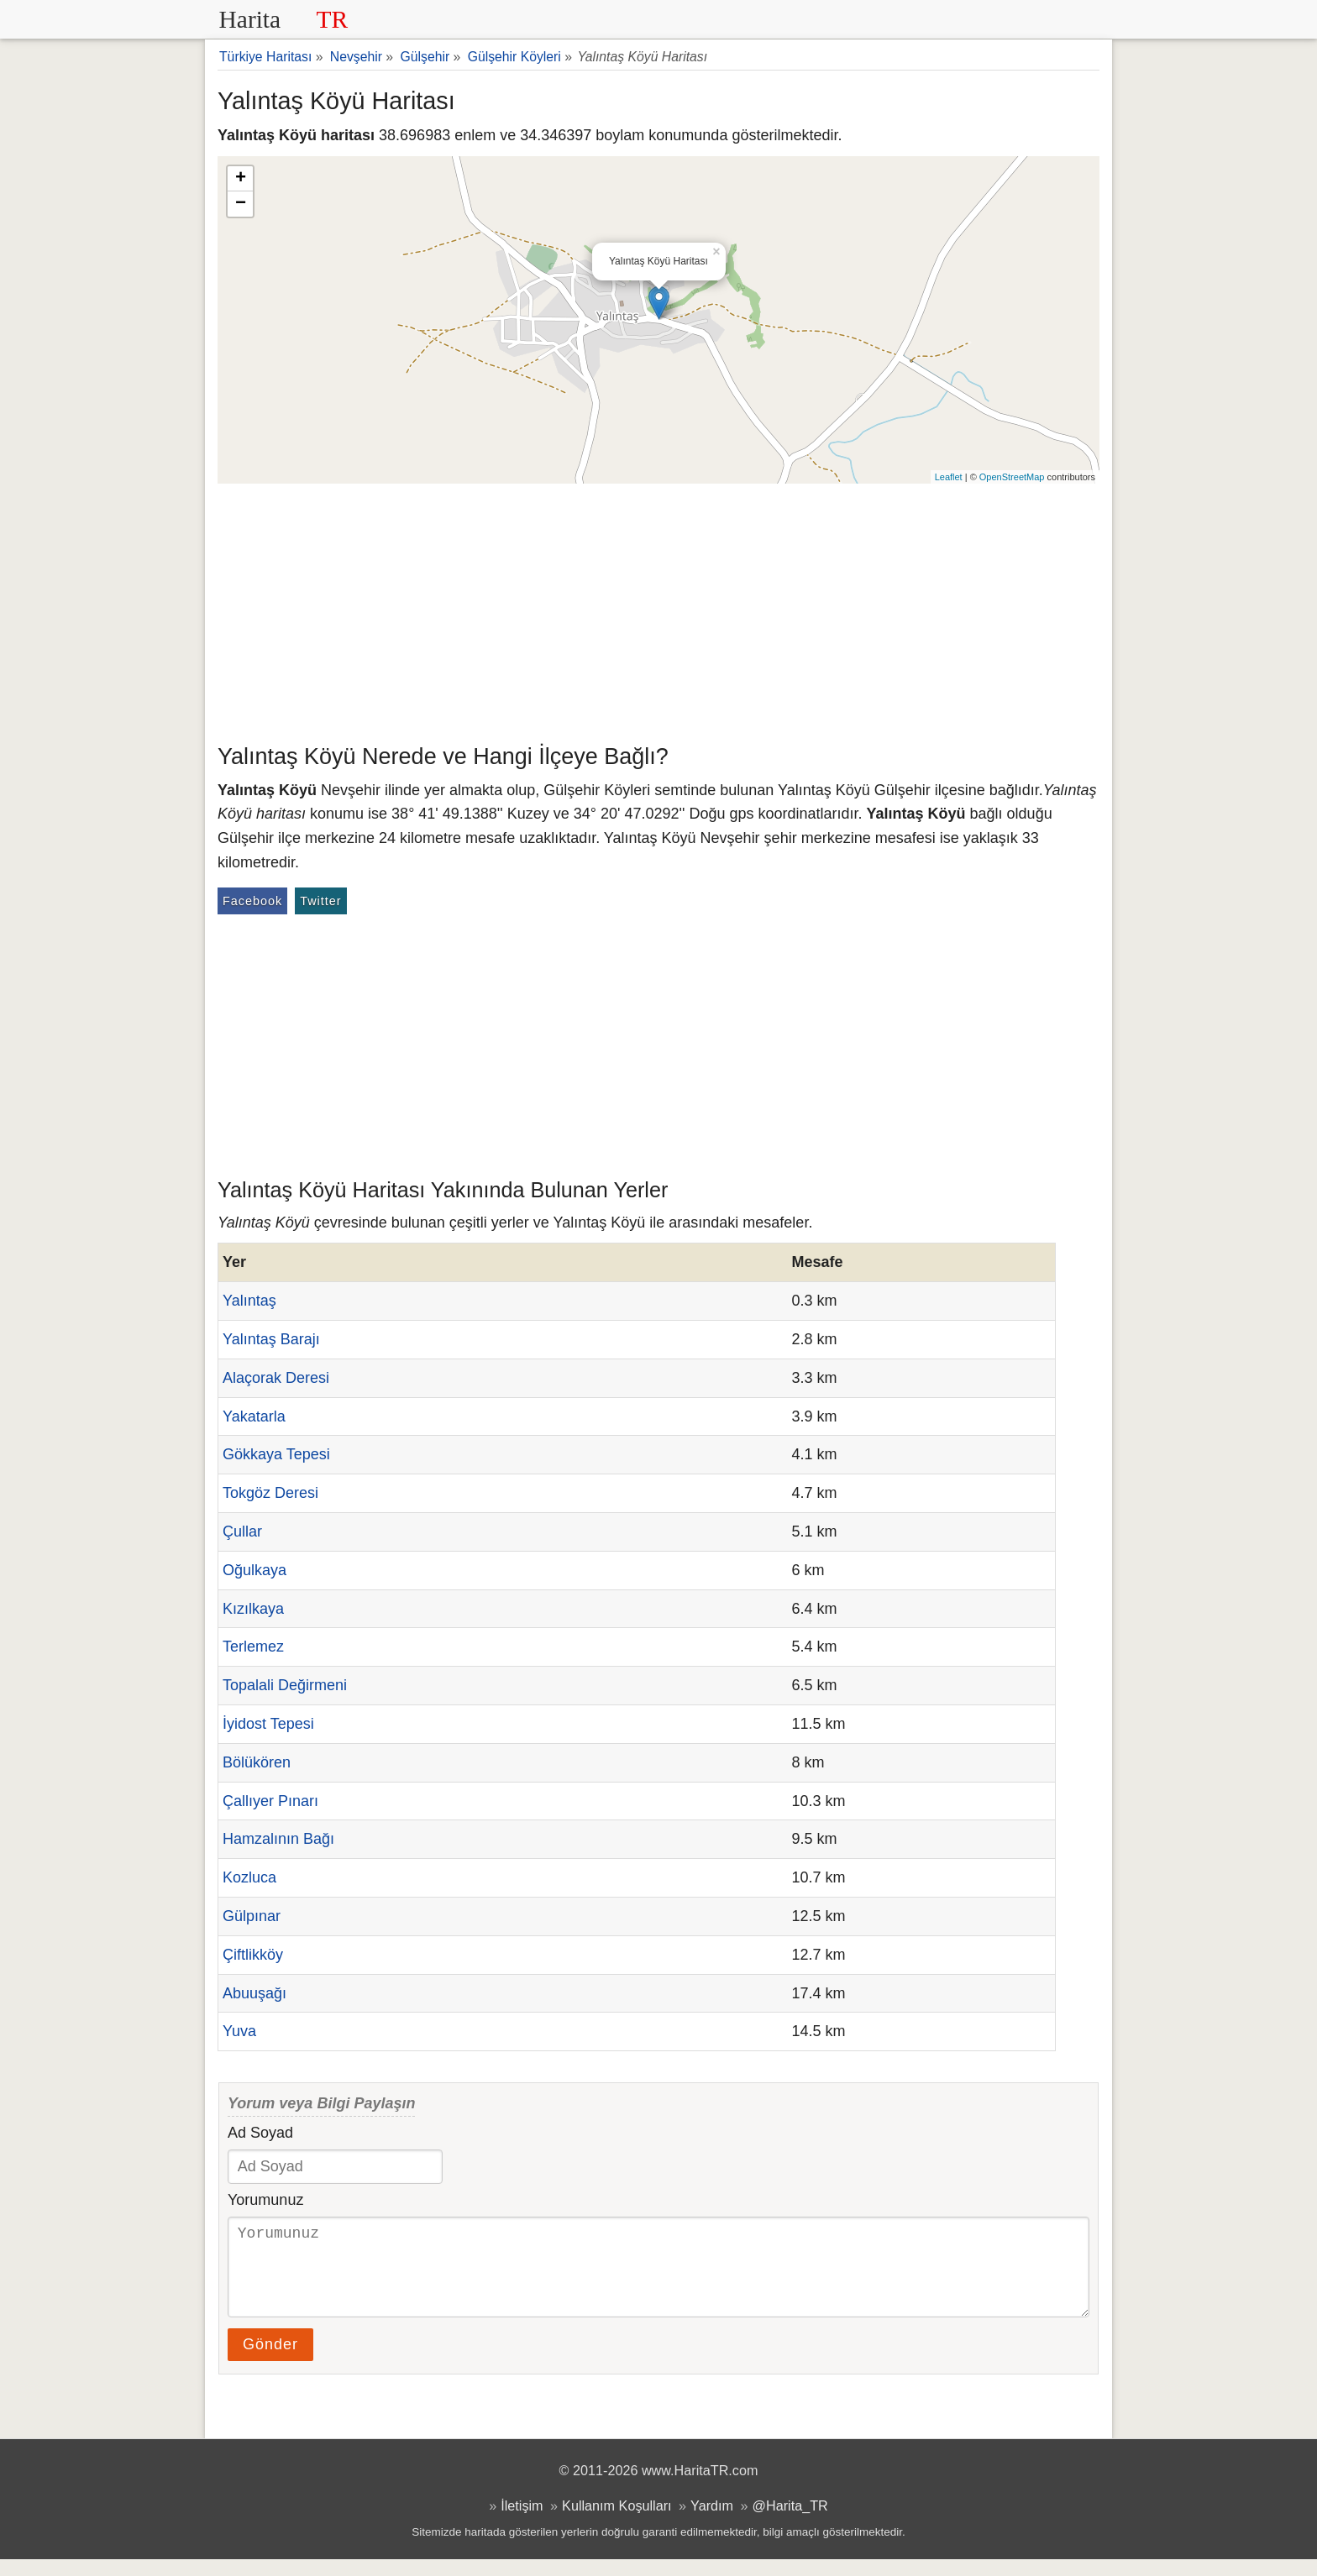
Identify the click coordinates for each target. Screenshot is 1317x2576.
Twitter (320, 901)
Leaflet (949, 477)
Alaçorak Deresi (276, 1377)
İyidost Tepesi (268, 1723)
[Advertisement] (658, 609)
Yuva (239, 2031)
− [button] (240, 204)
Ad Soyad (260, 2132)
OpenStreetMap (1012, 477)
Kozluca (249, 1877)
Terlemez (253, 1646)
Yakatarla (254, 1416)
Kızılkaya (253, 1608)
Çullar (242, 1531)
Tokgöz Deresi (270, 1492)
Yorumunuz (265, 2199)
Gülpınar (252, 1916)
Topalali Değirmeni (285, 1685)
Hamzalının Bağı (278, 1838)
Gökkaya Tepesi (276, 1454)
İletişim (522, 2522)
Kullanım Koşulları (616, 2522)
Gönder (270, 2361)
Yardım (711, 2522)
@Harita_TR (790, 2522)
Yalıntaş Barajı (271, 1339)
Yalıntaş (249, 1300)
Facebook (252, 901)
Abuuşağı (254, 1993)
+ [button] (240, 178)
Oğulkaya (254, 1570)
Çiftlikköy (253, 1954)
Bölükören (257, 1762)
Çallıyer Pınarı (270, 1801)
